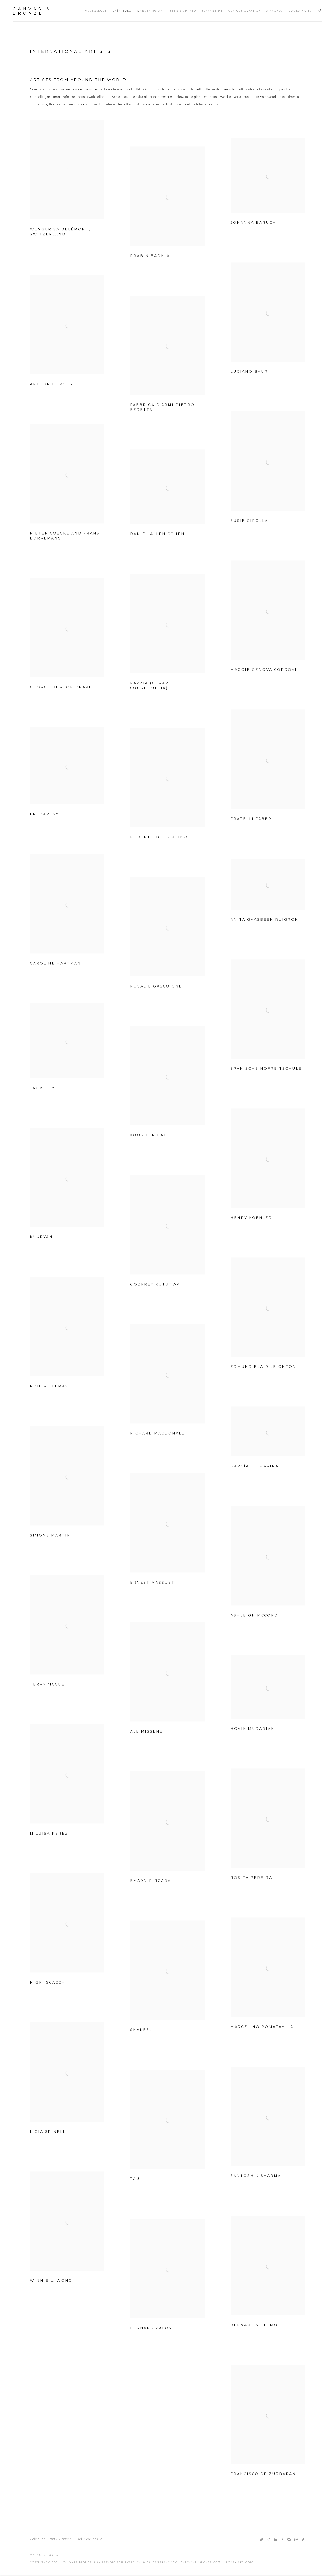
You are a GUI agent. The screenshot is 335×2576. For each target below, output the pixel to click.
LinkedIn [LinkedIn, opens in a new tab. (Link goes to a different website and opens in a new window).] (275, 2539)
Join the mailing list (289, 2539)
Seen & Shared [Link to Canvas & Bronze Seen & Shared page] (183, 10)
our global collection (203, 96)
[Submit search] (320, 10)
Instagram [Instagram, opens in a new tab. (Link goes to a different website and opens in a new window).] (268, 2539)
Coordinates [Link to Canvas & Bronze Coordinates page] (300, 10)
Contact (65, 2539)
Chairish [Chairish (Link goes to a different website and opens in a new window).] (96, 2539)
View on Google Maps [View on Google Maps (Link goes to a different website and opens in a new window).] (302, 2539)
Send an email (295, 2539)
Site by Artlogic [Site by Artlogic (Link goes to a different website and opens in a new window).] (239, 2562)
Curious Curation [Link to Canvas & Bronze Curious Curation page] (244, 10)
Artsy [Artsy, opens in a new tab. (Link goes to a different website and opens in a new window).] (282, 2539)
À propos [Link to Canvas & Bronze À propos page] (274, 10)
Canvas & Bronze (32, 11)
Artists (52, 2539)
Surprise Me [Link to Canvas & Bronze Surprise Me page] (212, 10)
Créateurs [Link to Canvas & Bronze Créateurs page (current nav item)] (122, 10)
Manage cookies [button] (44, 2555)
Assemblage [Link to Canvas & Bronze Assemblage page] (96, 10)
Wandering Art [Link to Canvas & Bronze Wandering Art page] (151, 10)
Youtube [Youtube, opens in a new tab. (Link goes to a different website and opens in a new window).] (261, 2539)
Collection (37, 2539)
